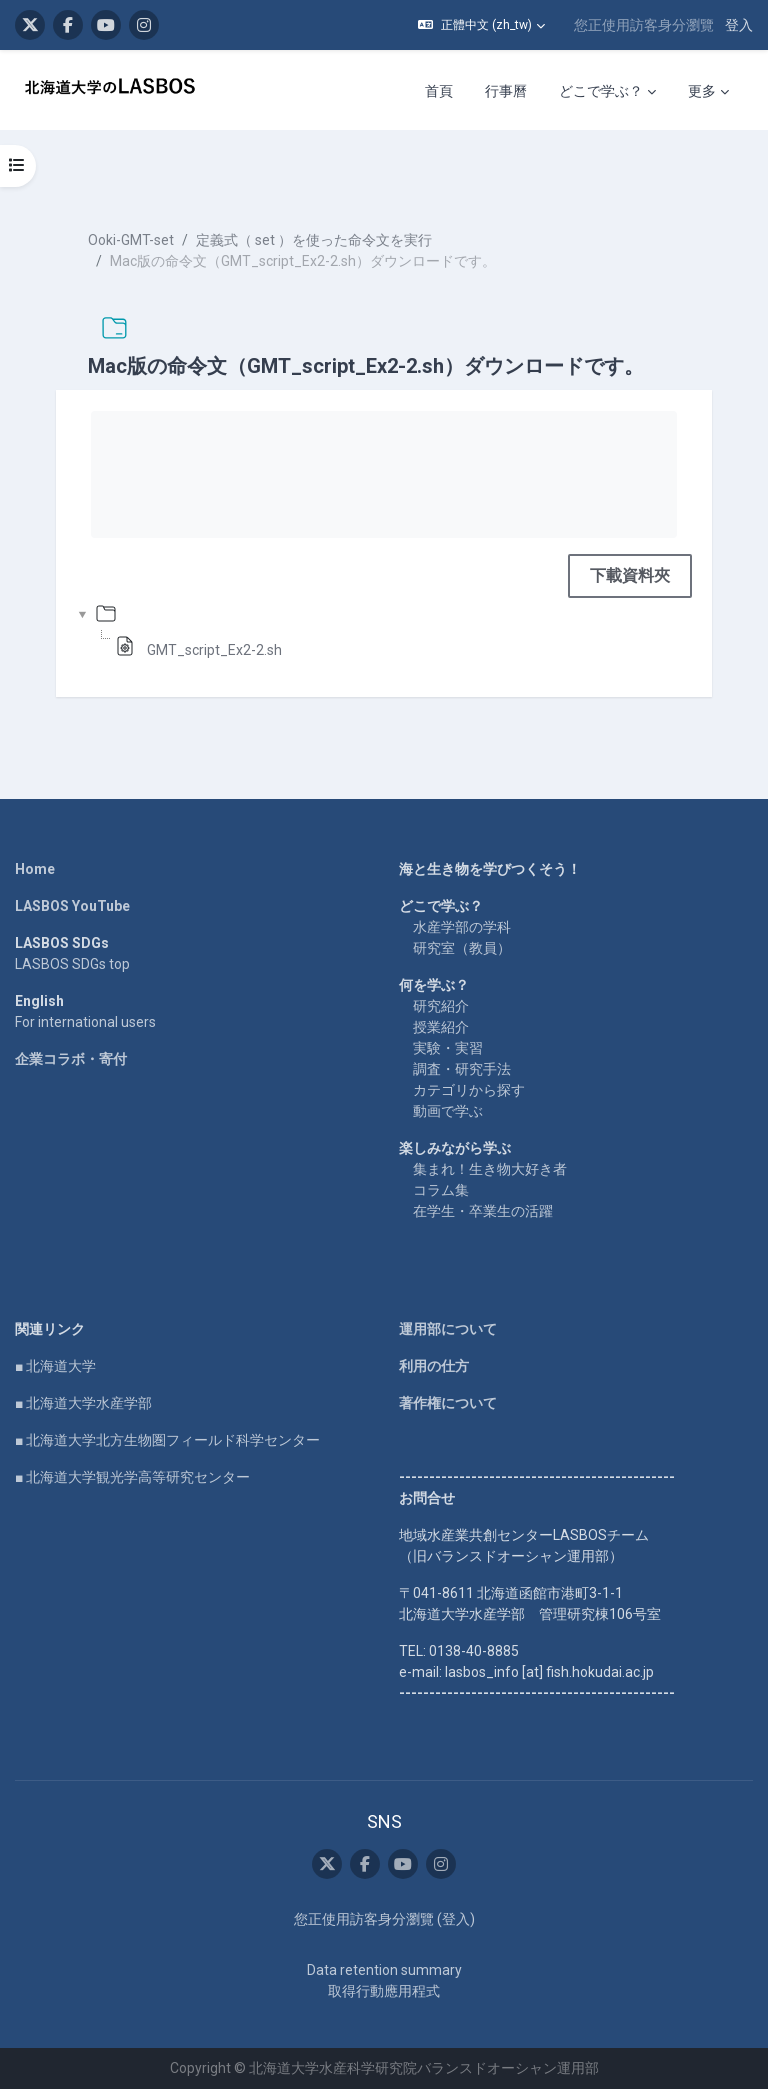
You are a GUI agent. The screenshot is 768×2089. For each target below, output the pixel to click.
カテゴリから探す (469, 1090)
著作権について (448, 1403)
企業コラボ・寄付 (71, 1059)
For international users (85, 1022)
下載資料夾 (630, 575)
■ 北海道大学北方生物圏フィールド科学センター (167, 1440)
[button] (481, 25)
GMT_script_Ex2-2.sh (214, 650)
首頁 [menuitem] (439, 91)
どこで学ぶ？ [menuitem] (601, 91)
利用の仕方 (434, 1366)
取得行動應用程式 (384, 1991)
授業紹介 (441, 1027)
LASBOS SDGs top (72, 964)
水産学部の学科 (462, 927)
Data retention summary (384, 1970)
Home (35, 869)
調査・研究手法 (462, 1069)
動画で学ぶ (448, 1111)
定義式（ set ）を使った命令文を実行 (314, 240)
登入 (739, 25)
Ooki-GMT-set (131, 240)
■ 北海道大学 (55, 1366)
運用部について (448, 1329)
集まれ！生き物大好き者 (490, 1169)
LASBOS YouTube (72, 906)
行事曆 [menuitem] (506, 91)
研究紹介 (441, 1006)
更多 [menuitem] (702, 91)
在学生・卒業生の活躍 (483, 1211)
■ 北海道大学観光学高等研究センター (132, 1477)
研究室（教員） (462, 948)
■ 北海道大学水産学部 (83, 1403)
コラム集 (441, 1190)
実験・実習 (448, 1048)
